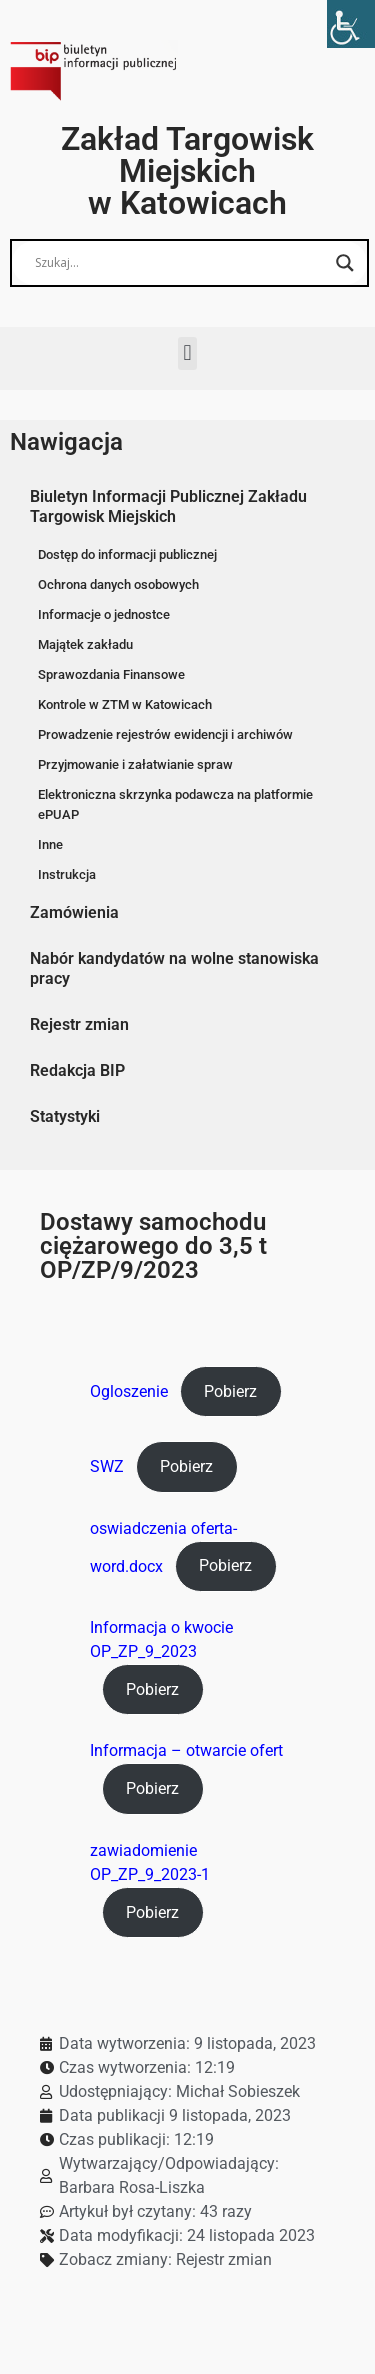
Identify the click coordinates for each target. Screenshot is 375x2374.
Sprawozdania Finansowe (111, 674)
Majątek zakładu (85, 644)
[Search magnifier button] (345, 263)
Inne (50, 844)
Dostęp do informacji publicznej (127, 554)
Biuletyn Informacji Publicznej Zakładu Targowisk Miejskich (168, 506)
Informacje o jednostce (104, 614)
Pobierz (230, 1391)
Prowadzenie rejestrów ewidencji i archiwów (165, 734)
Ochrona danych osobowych (118, 584)
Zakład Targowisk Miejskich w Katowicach (187, 171)
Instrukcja (67, 874)
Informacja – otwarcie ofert (186, 1750)
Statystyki (65, 1116)
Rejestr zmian (79, 1024)
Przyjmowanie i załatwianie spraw (135, 764)
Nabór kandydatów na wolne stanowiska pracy (174, 968)
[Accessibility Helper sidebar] (351, 24)
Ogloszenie (129, 1391)
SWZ (107, 1466)
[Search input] (180, 263)
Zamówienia (74, 912)
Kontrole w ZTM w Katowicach (125, 704)
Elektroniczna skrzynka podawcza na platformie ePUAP (175, 804)
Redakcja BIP (77, 1070)
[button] (187, 353)
